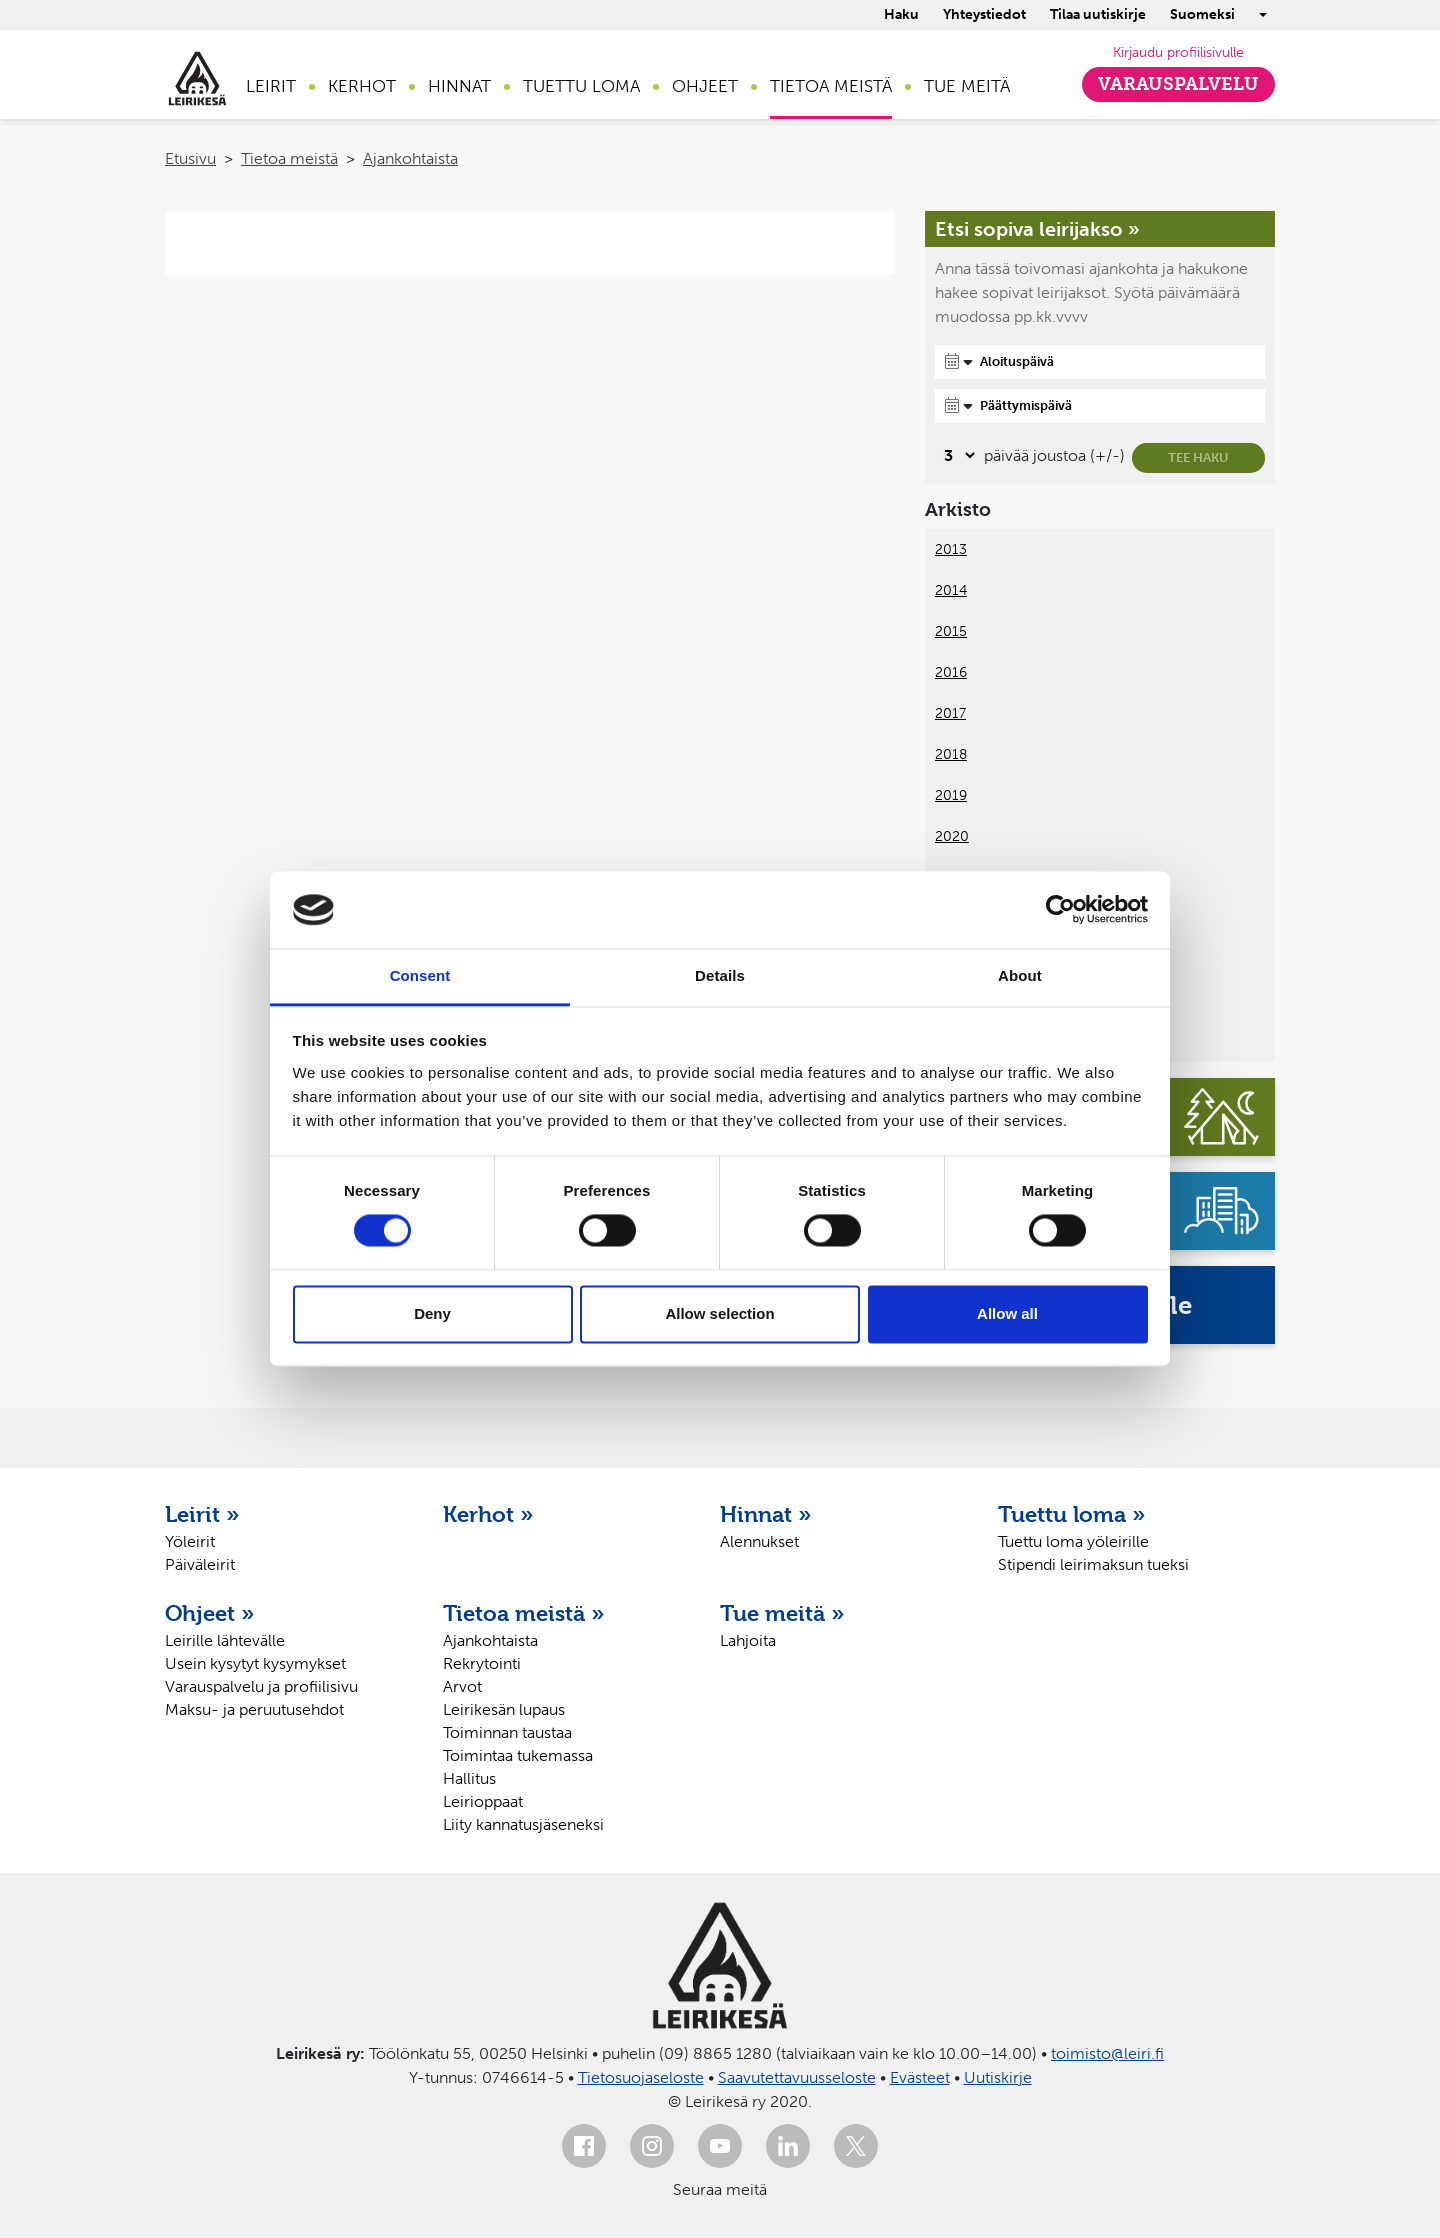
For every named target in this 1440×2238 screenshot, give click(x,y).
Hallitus (469, 1778)
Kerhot (362, 86)
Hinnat (459, 86)
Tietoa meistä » (524, 1613)
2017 (950, 713)
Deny (432, 1313)
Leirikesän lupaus (504, 1709)
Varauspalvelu (1178, 84)
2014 (951, 590)
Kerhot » (488, 1514)
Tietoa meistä (831, 86)
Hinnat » (766, 1514)
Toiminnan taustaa (507, 1732)
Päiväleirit (200, 1564)
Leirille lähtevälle (225, 1640)
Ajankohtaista (410, 158)
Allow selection (719, 1313)
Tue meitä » (782, 1613)
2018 (951, 754)
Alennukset (759, 1541)
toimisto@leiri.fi (1107, 2053)
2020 (952, 836)
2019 (951, 795)
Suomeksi (1202, 14)
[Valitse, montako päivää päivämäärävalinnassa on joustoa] (956, 455)
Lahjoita (748, 1640)
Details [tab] (720, 975)
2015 (951, 631)
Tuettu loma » (1072, 1514)
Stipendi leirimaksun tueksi (1093, 1564)
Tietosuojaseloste (641, 2077)
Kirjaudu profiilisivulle (1178, 52)
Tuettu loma (581, 86)
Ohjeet (705, 86)
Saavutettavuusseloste (797, 2077)
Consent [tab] (420, 975)
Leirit (271, 86)
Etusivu (190, 158)
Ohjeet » (210, 1613)
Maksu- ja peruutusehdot (254, 1709)
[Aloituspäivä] (1100, 362)
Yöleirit (190, 1541)
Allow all (1007, 1313)
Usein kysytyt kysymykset (255, 1663)
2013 (951, 549)
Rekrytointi (482, 1663)
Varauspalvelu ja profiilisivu (261, 1686)
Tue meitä (967, 86)
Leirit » (202, 1514)
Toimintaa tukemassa (518, 1755)
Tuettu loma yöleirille (1073, 1541)
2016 (951, 672)
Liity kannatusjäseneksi (523, 1824)
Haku (901, 14)
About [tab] (1020, 975)
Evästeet (920, 2077)
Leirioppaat (483, 1801)
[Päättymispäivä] (1100, 406)
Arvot (462, 1686)
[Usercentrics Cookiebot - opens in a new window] (1060, 910)
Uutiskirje (998, 2077)
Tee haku (1198, 457)
